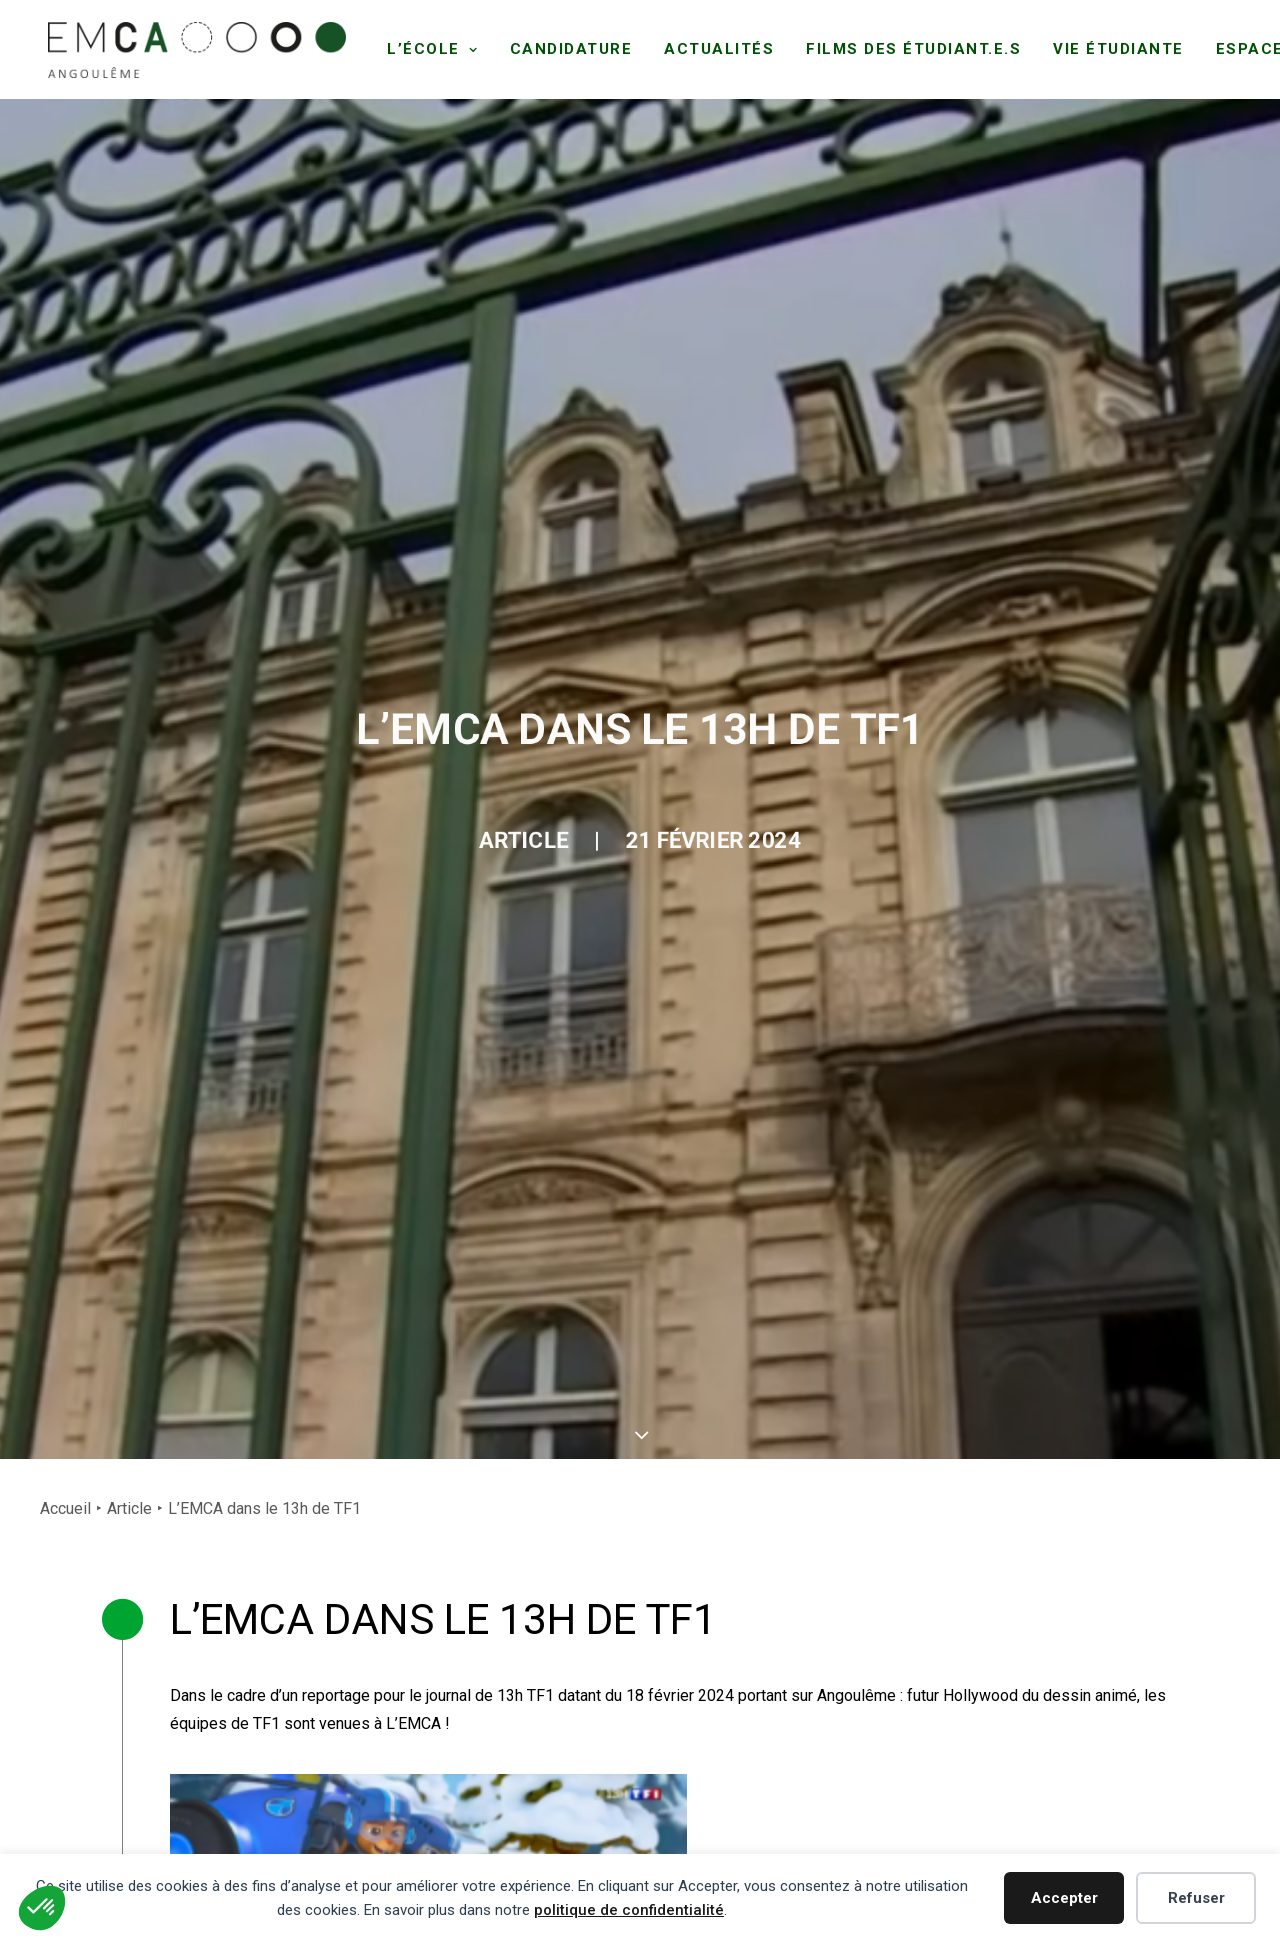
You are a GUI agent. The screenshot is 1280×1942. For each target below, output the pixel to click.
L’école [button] (425, 48)
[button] (691, 1624)
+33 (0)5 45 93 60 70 (181, 1789)
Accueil (65, 689)
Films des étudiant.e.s (906, 48)
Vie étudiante (1111, 48)
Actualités (712, 48)
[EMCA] (193, 48)
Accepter (1064, 1898)
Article (491, 447)
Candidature (563, 48)
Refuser (1196, 1898)
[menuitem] (425, 48)
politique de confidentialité (629, 1910)
